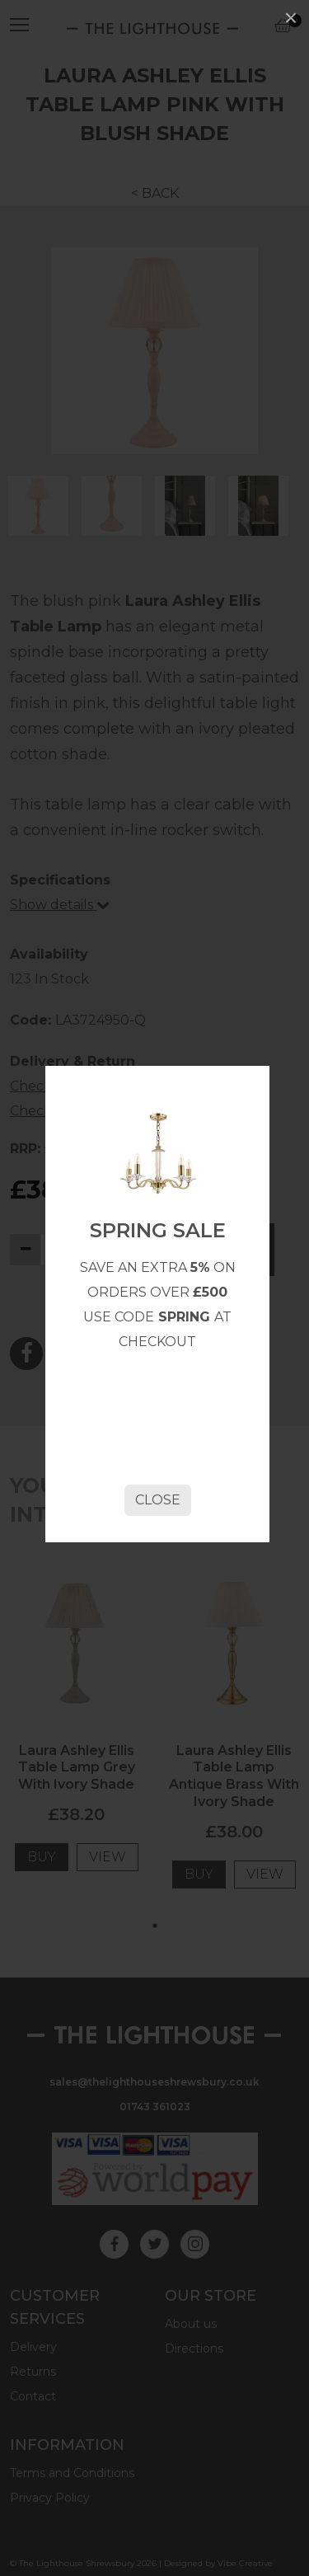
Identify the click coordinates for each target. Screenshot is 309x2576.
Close (157, 1500)
